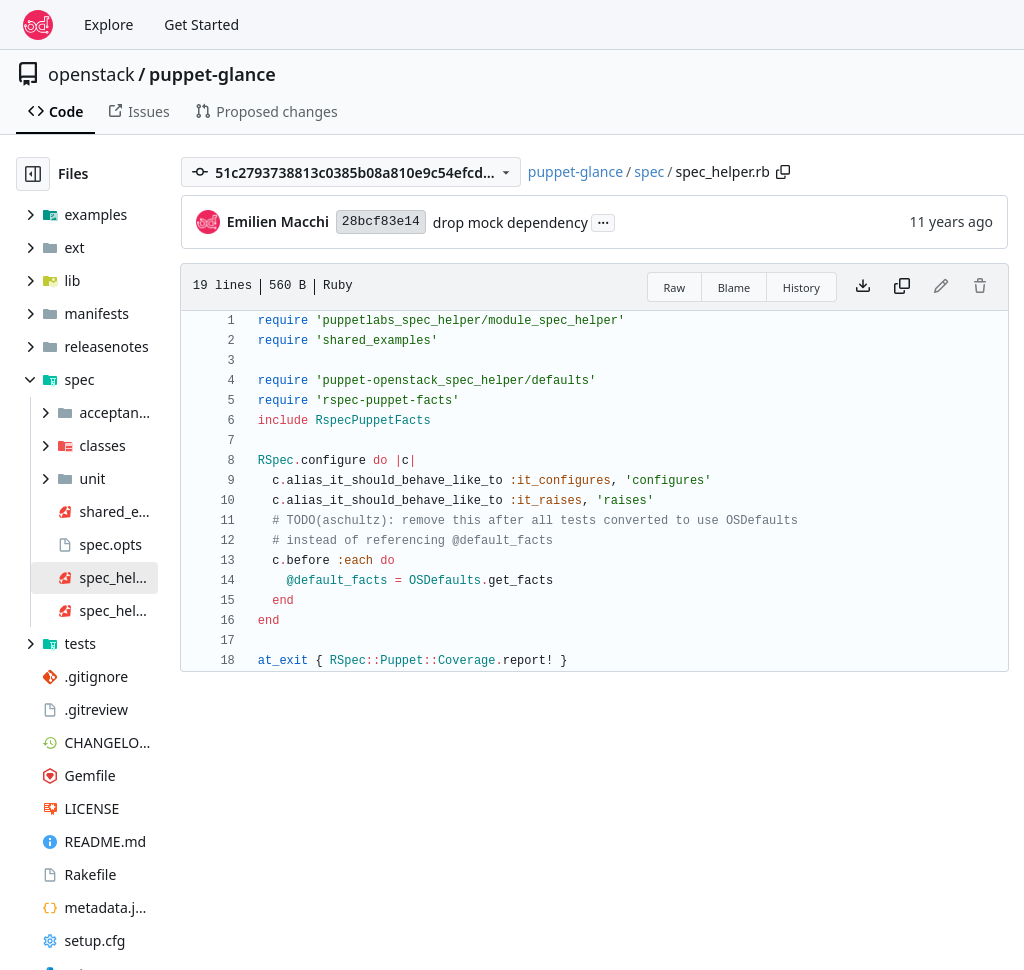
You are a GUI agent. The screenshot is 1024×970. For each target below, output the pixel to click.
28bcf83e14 (381, 221)
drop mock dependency (510, 222)
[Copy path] (783, 172)
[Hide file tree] (33, 174)
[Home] (38, 25)
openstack (91, 74)
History (801, 287)
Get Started (201, 24)
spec (649, 171)
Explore (108, 24)
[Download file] (863, 287)
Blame (734, 287)
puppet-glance (212, 74)
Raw (675, 287)
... (603, 221)
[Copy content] (902, 287)
